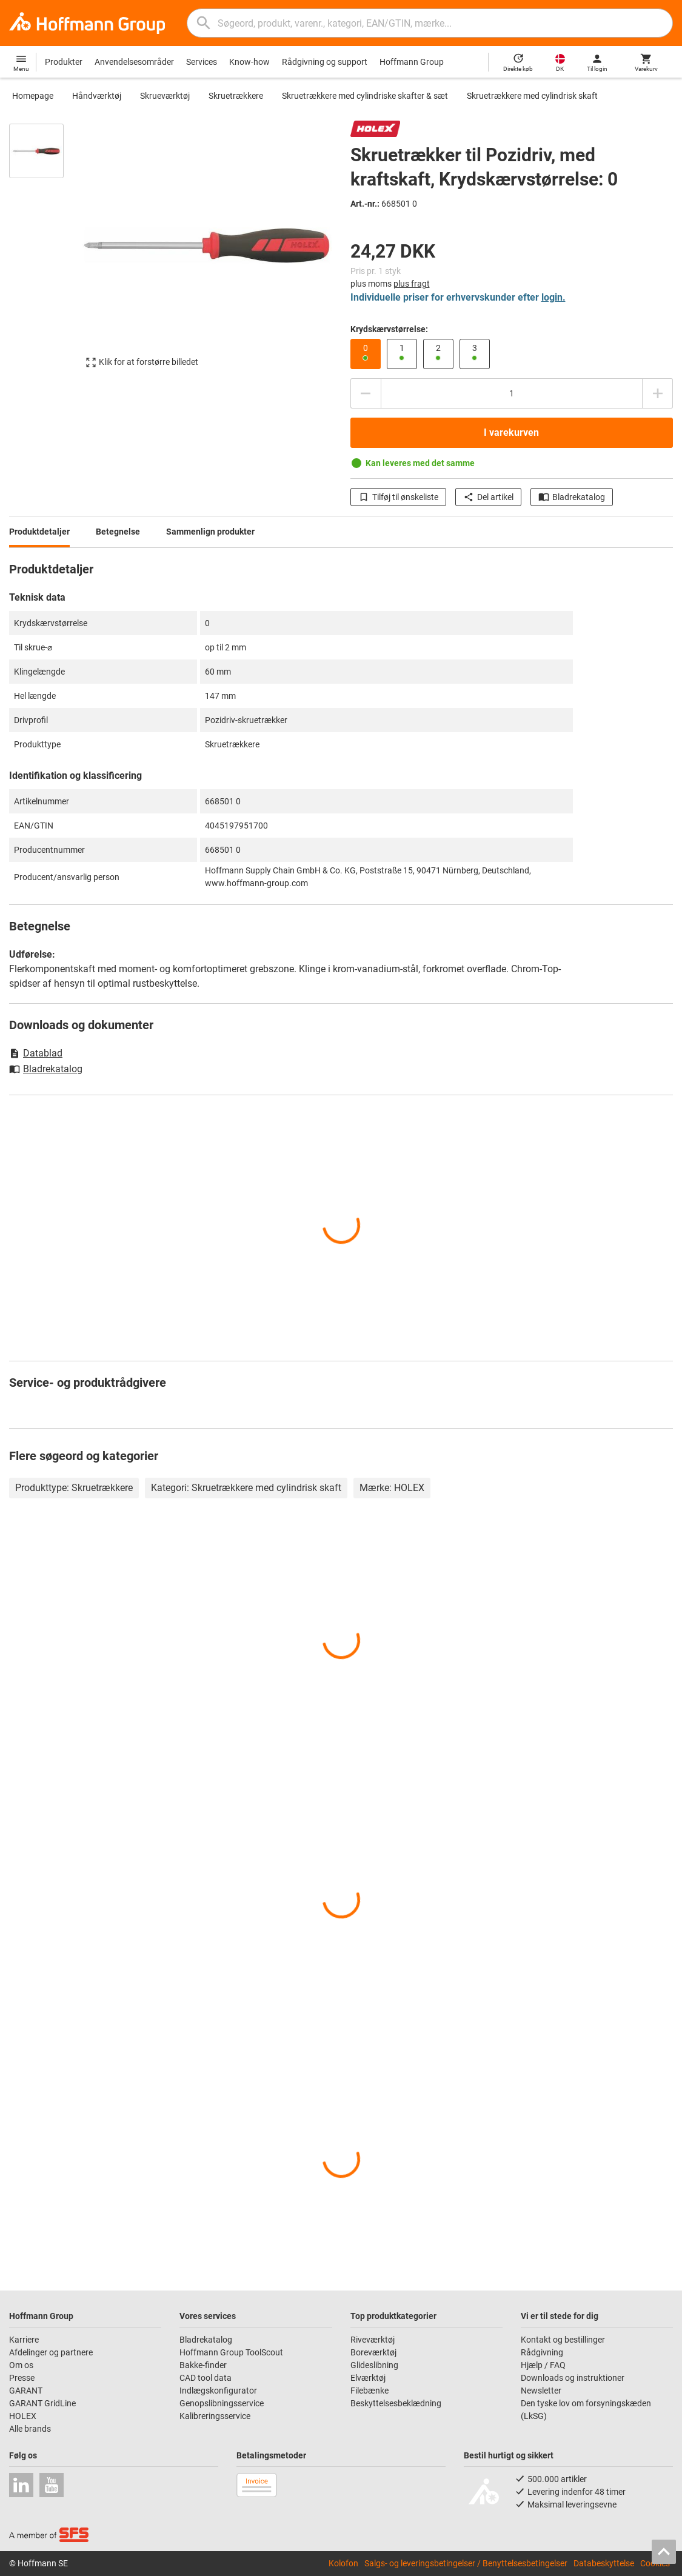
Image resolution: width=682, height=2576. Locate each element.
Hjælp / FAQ (543, 2365)
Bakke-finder (203, 2365)
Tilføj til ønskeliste (398, 497)
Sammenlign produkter (210, 531)
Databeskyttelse (603, 2563)
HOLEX (22, 2416)
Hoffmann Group (411, 62)
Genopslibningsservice (221, 2403)
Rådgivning (542, 2352)
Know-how (249, 62)
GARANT (25, 2390)
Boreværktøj (373, 2352)
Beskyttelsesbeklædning (395, 2403)
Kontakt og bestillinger (563, 2339)
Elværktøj (368, 2378)
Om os (21, 2365)
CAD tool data (205, 2378)
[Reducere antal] (365, 393)
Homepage (32, 96)
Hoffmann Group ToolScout (231, 2352)
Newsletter (541, 2390)
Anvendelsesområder (134, 62)
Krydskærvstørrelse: (389, 329)
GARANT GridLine (42, 2403)
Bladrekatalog (571, 497)
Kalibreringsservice (214, 2416)
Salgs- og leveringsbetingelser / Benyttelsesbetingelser (465, 2563)
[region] (45, 251)
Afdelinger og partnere (51, 2352)
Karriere (24, 2339)
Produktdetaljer (39, 531)
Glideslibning (374, 2365)
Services (201, 62)
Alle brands (30, 2429)
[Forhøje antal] (658, 393)
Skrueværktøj (165, 96)
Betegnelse (118, 531)
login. (553, 297)
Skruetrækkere (236, 96)
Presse (22, 2378)
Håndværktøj (96, 96)
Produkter (63, 62)
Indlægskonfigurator (218, 2390)
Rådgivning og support (324, 62)
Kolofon (343, 2563)
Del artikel (488, 497)
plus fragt (411, 284)
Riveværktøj (372, 2339)
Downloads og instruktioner (572, 2378)
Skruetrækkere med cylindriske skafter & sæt (365, 96)
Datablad (35, 1053)
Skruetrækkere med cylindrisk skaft (532, 96)
